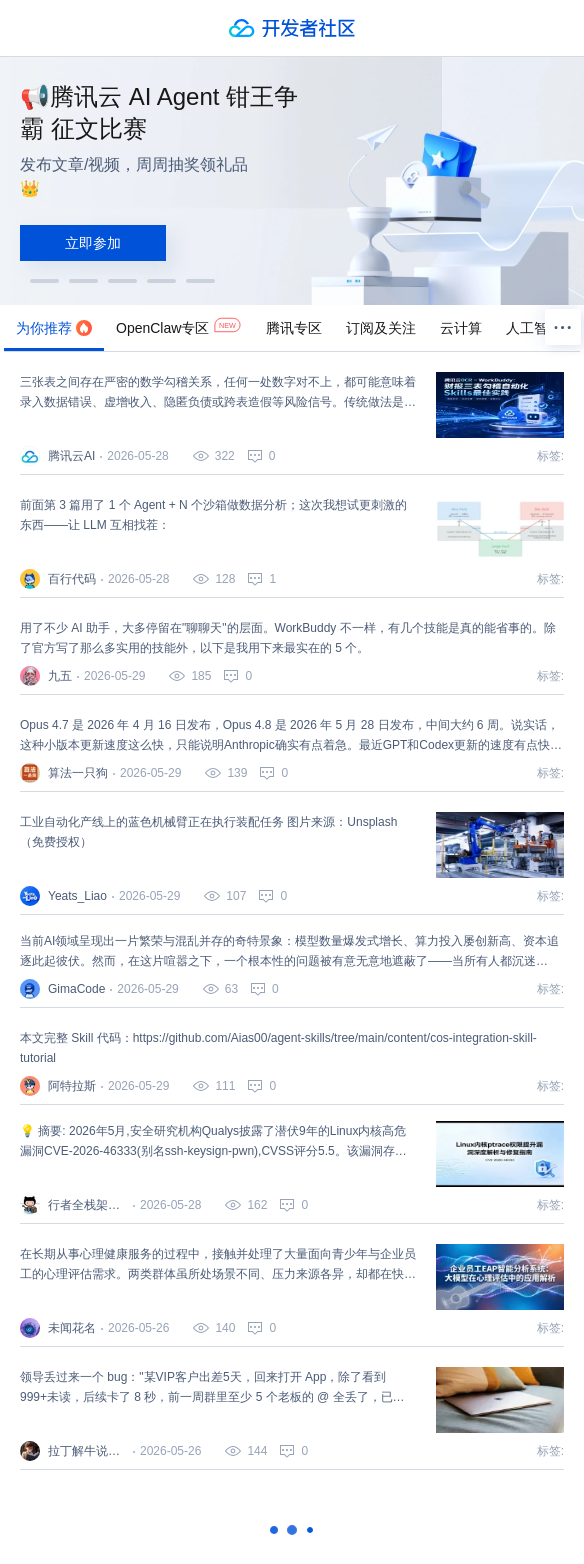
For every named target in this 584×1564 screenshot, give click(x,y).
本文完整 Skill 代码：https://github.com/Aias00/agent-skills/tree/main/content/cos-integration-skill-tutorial (278, 1048)
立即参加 (93, 243)
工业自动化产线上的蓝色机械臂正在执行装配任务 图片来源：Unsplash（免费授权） (208, 832)
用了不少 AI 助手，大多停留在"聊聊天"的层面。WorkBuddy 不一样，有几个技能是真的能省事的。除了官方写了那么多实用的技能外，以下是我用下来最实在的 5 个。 (288, 638)
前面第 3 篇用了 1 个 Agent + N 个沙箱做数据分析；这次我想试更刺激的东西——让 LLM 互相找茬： (213, 515)
